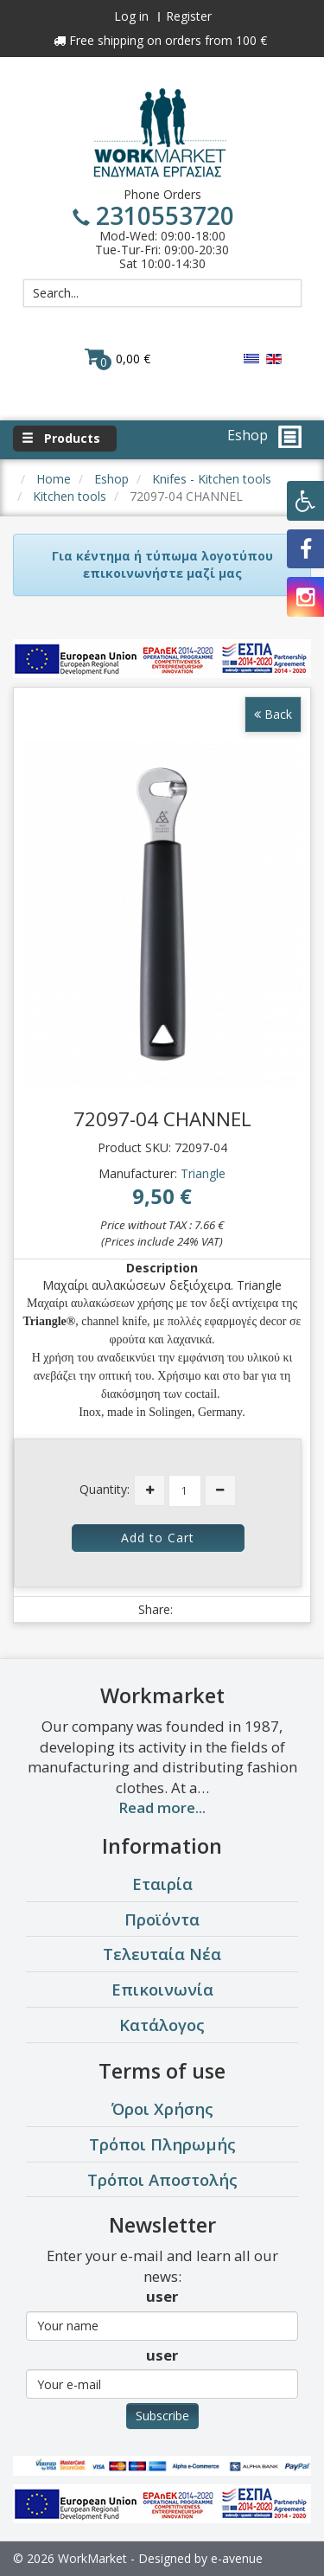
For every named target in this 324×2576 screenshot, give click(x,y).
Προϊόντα (162, 1919)
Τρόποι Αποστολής (162, 2179)
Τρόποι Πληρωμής (162, 2144)
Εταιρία (162, 1883)
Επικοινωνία (162, 1989)
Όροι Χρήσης (162, 2108)
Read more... (162, 1807)
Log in (131, 16)
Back (273, 714)
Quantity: (104, 1489)
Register (189, 16)
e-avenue (237, 2558)
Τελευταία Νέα (162, 1953)
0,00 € (117, 358)
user (162, 2296)
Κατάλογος (162, 2024)
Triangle (203, 1173)
